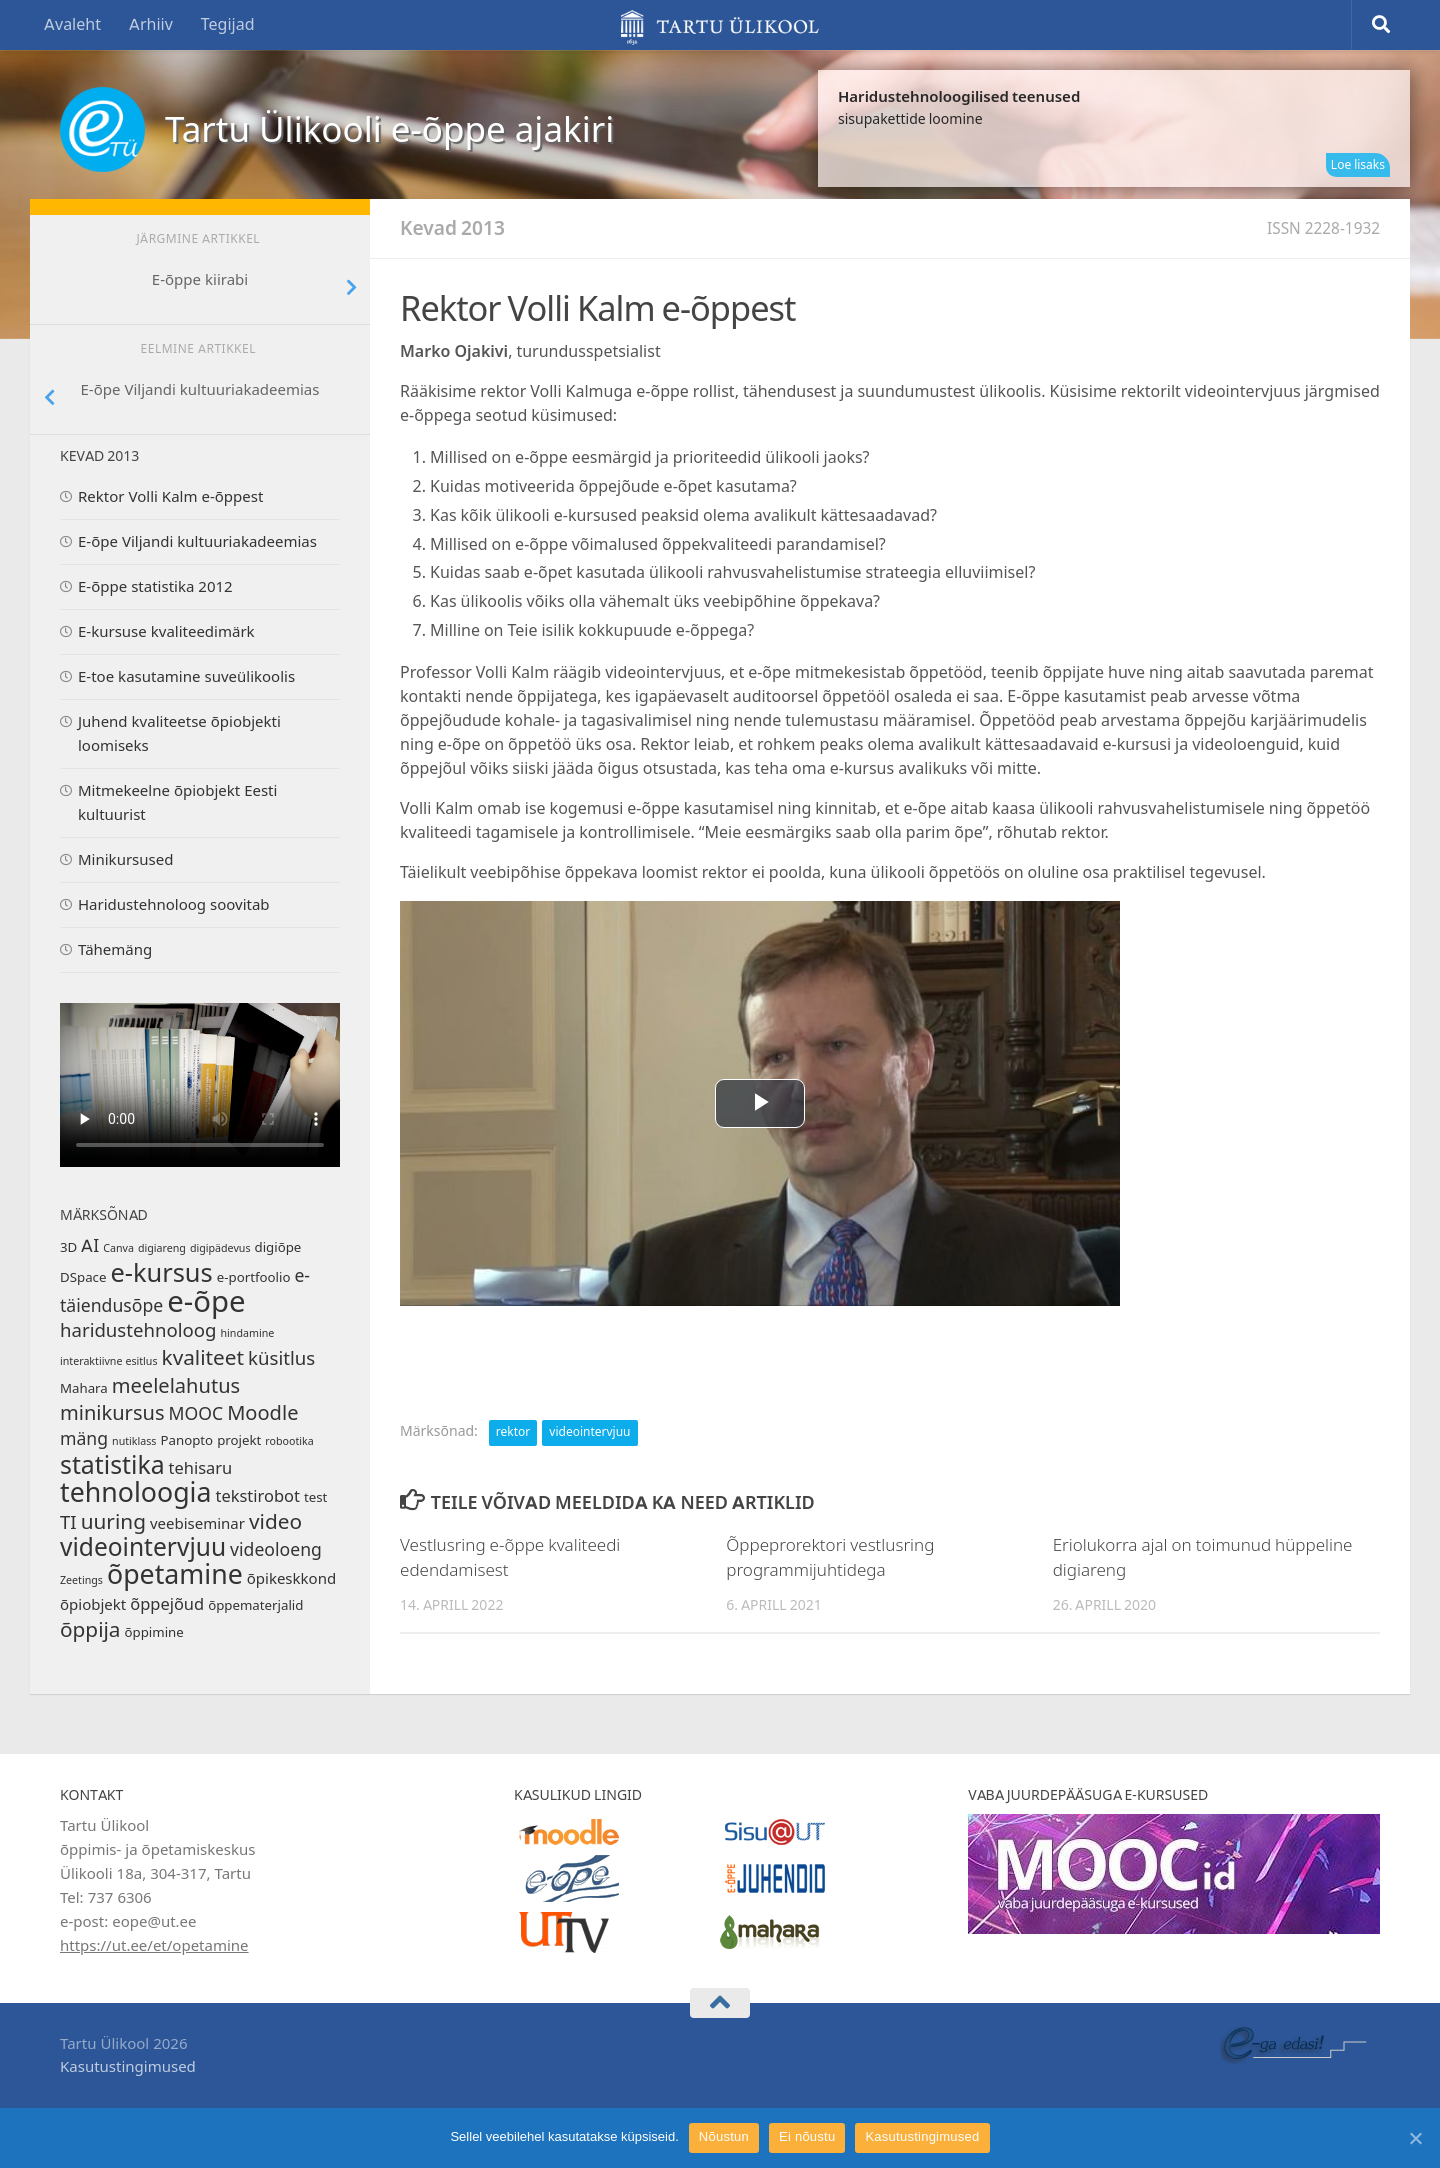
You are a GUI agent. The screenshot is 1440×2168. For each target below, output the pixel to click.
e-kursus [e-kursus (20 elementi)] (161, 1273)
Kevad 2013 (452, 228)
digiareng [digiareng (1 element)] (162, 1248)
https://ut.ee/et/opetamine (154, 1946)
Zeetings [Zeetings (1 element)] (81, 1580)
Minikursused (125, 860)
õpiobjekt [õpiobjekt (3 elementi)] (93, 1605)
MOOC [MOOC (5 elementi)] (196, 1414)
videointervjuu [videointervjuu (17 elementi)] (143, 1547)
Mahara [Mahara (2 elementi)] (84, 1388)
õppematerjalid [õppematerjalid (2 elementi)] (255, 1605)
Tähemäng (115, 950)
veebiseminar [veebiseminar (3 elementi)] (197, 1524)
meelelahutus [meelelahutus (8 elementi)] (176, 1386)
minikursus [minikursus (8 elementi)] (112, 1413)
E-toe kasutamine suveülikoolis (186, 677)
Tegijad (228, 24)
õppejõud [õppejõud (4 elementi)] (167, 1604)
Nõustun (724, 2136)
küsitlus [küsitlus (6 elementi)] (281, 1359)
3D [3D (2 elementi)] (68, 1247)
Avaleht (72, 24)
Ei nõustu (807, 2136)
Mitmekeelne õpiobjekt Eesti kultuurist (177, 803)
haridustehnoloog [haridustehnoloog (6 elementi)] (138, 1331)
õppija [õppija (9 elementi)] (90, 1630)
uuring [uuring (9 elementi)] (113, 1522)
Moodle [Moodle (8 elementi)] (262, 1413)
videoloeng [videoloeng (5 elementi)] (276, 1550)
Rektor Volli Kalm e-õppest (170, 497)
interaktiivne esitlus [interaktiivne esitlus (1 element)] (109, 1361)
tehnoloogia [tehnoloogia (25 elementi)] (135, 1493)
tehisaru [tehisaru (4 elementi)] (201, 1468)
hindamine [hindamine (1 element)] (248, 1333)
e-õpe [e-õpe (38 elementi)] (206, 1302)
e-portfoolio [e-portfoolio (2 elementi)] (254, 1277)
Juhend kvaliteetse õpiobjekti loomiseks (179, 734)
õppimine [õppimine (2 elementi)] (154, 1632)
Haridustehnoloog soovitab (174, 905)
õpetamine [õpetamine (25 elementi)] (175, 1575)
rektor (513, 1432)
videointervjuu (589, 1432)
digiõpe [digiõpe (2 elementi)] (277, 1247)
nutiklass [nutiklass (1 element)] (134, 1441)
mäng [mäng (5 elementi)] (84, 1439)
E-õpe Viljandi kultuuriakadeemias (197, 542)
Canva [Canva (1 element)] (118, 1248)
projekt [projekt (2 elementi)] (239, 1440)
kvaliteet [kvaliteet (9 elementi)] (203, 1358)
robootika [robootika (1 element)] (289, 1441)
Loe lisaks (1358, 165)
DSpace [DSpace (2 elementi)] (83, 1277)
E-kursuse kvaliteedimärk (166, 632)
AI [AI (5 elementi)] (90, 1246)
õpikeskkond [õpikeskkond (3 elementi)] (291, 1579)
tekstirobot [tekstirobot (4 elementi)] (257, 1496)
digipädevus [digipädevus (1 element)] (220, 1248)
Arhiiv (151, 24)
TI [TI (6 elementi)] (68, 1523)
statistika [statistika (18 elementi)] (112, 1465)
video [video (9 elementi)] (275, 1522)
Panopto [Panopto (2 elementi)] (186, 1440)
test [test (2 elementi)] (315, 1497)
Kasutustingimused (128, 2067)
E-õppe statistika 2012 (155, 587)
